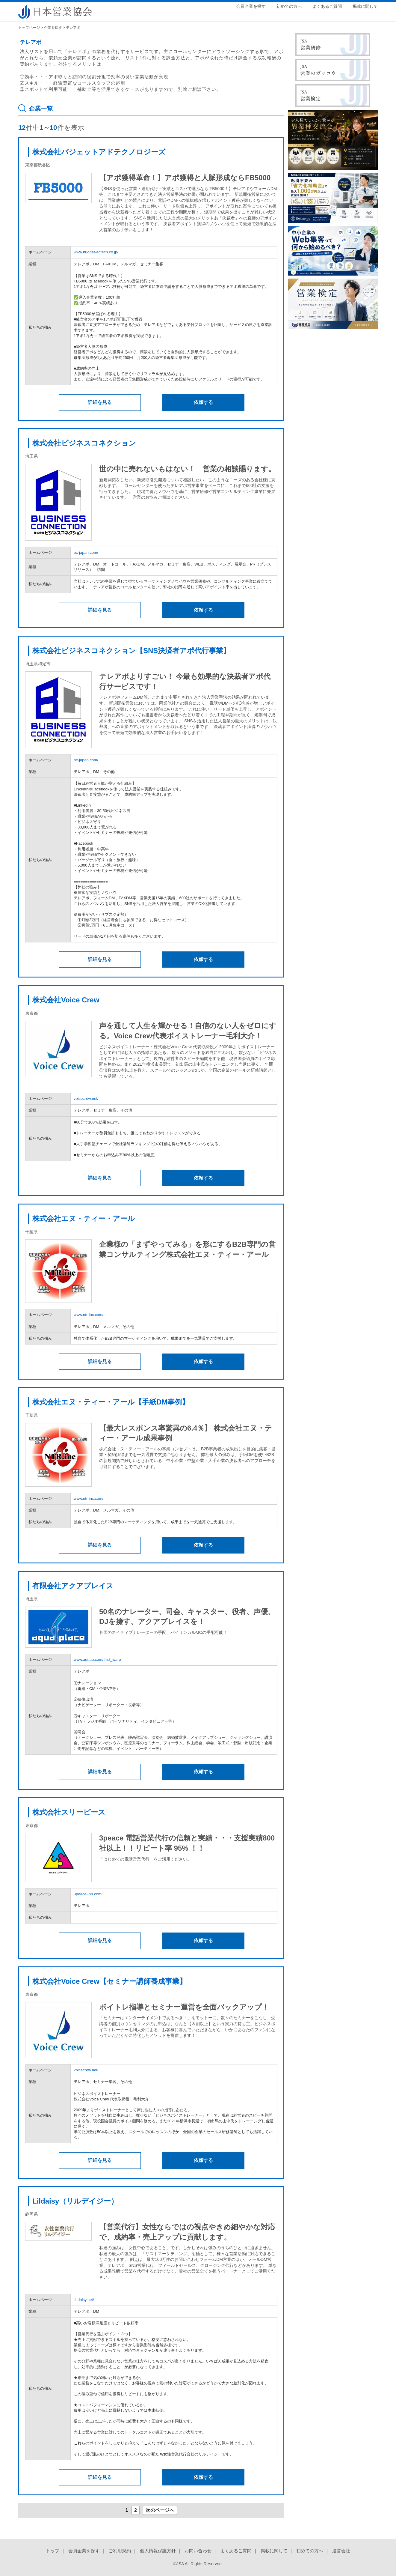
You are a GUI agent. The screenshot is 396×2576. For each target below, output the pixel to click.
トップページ (29, 27)
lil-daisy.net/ (84, 2299)
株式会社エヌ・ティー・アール (83, 1218)
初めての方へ (289, 6)
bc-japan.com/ (86, 552)
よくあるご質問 (327, 6)
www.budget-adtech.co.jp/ (96, 252)
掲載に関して (365, 6)
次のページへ (160, 2510)
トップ (52, 2550)
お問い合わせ (198, 2550)
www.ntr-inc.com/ (88, 1314)
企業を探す (53, 27)
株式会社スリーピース (68, 1812)
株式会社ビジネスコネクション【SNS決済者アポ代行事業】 (131, 650)
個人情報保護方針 (158, 2550)
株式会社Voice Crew (65, 1000)
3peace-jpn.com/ (88, 1894)
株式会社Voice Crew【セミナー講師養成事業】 (109, 1981)
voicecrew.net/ (86, 1098)
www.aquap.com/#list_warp (97, 1659)
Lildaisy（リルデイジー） (75, 2201)
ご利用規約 (119, 2550)
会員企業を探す (251, 6)
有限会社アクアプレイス (73, 1586)
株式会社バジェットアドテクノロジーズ (99, 152)
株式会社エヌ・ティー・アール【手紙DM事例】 (110, 1402)
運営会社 (341, 2550)
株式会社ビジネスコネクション (84, 443)
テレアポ (73, 27)
